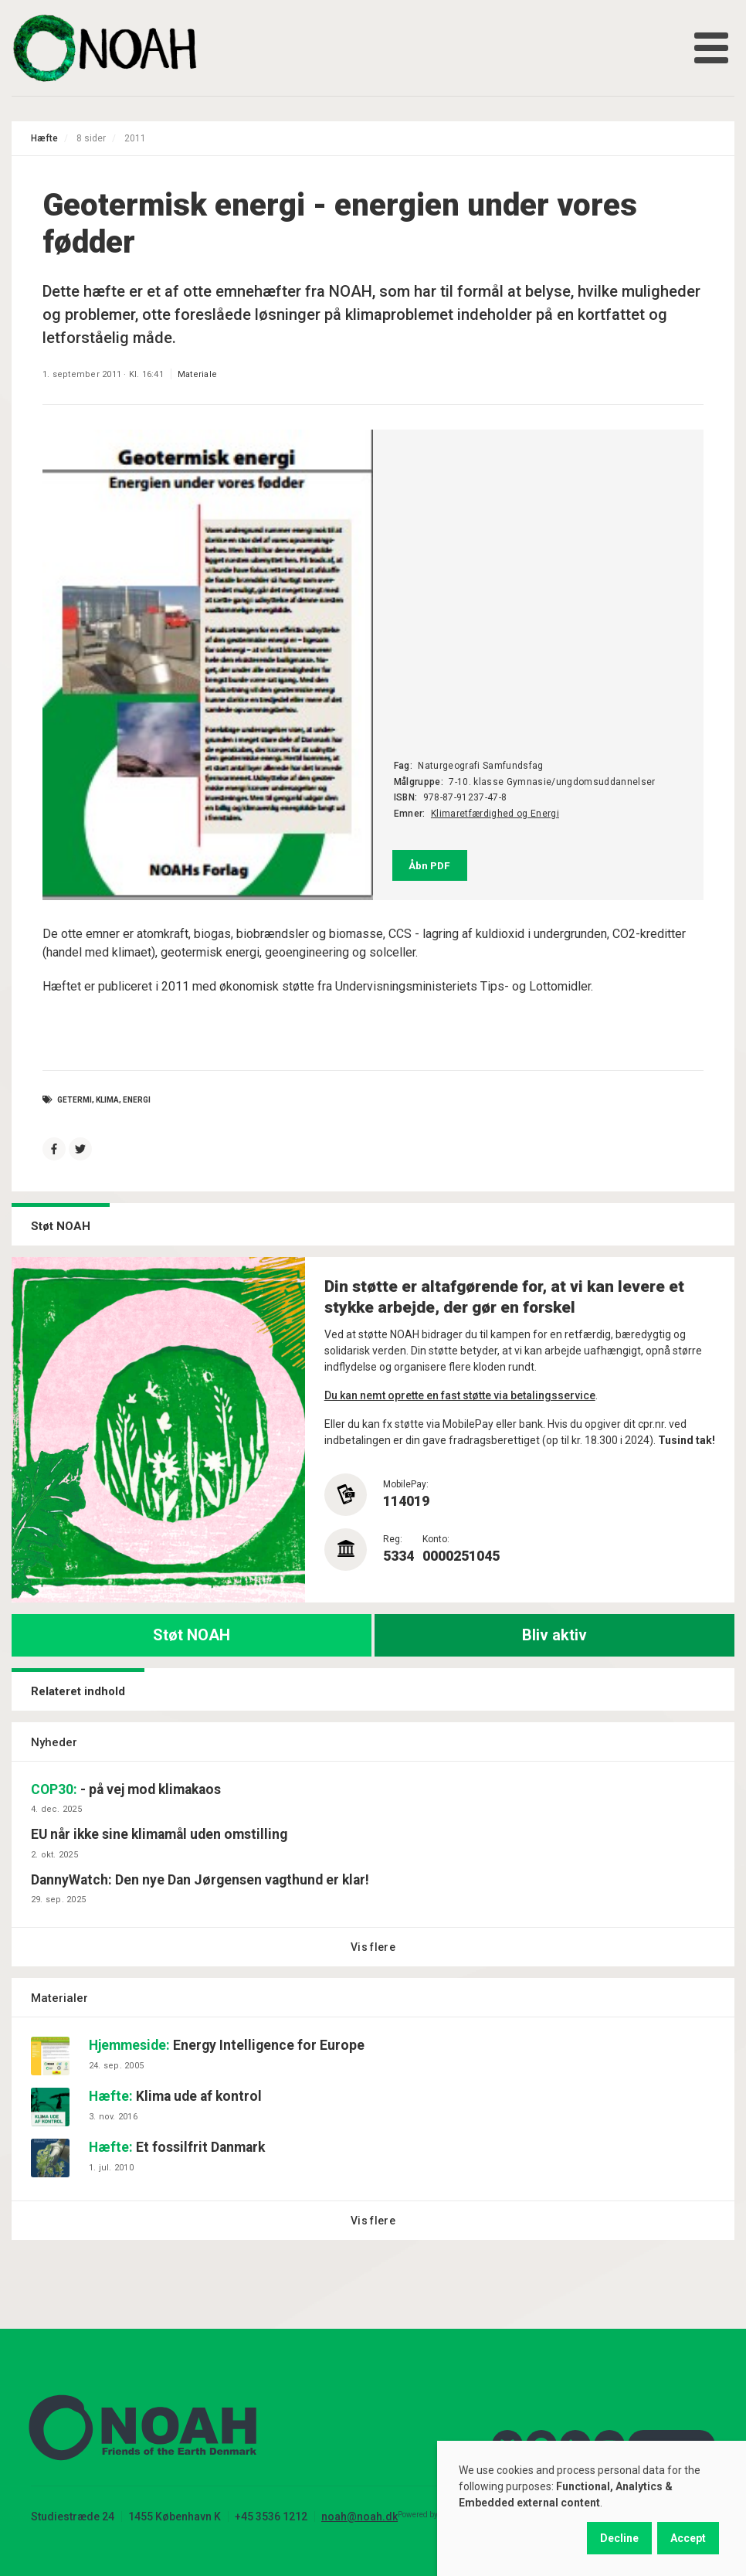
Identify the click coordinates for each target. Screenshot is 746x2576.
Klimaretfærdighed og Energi (495, 813)
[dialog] (591, 2508)
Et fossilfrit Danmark (177, 2147)
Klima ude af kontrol (175, 2096)
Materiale (197, 374)
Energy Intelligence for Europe (227, 2045)
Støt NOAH (191, 1635)
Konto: (435, 1539)
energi (137, 1099)
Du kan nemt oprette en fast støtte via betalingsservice (459, 1395)
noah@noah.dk (359, 2516)
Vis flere (373, 1947)
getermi (74, 1099)
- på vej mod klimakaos (126, 1789)
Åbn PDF (429, 865)
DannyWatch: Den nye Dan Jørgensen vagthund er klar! (200, 1880)
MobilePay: (406, 1484)
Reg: (392, 1539)
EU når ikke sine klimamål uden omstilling (159, 1834)
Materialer (59, 1998)
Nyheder (54, 1742)
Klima (107, 1099)
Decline (619, 2538)
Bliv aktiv (554, 1635)
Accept (688, 2538)
